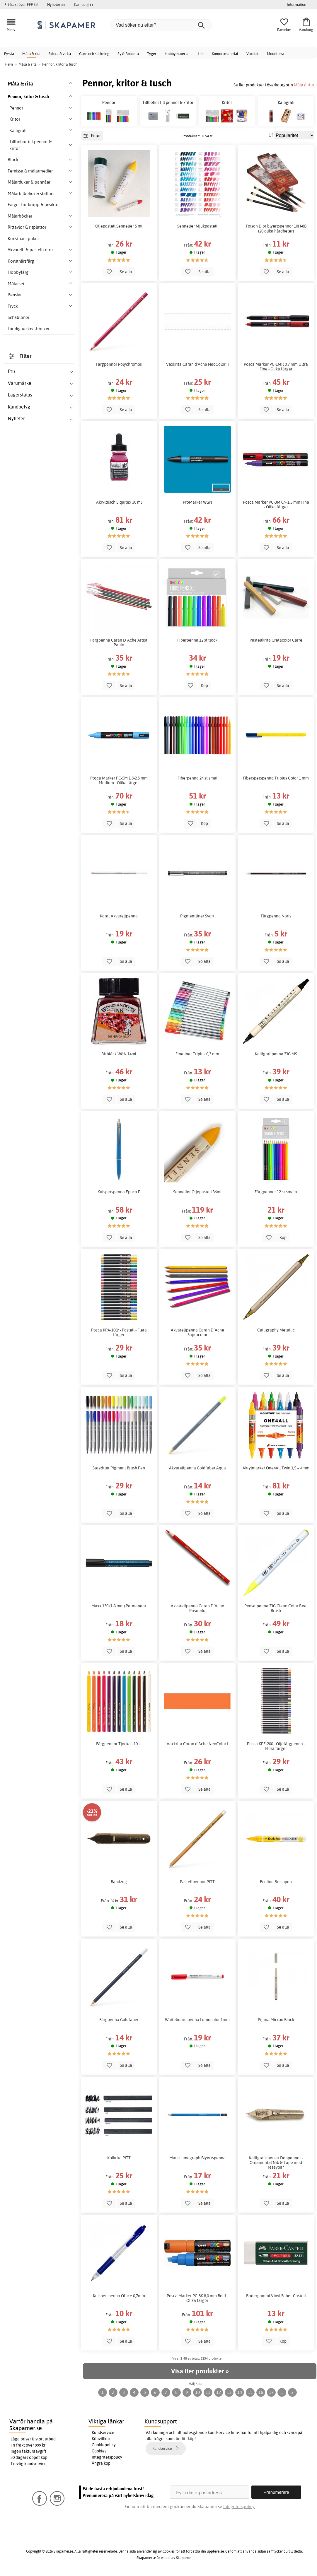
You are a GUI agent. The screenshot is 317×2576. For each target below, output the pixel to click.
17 (271, 2392)
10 (197, 2392)
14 (239, 2392)
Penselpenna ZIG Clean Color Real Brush (276, 1608)
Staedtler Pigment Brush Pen (119, 1468)
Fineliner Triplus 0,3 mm (197, 1054)
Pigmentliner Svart (197, 916)
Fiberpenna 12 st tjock (197, 640)
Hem (9, 64)
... (281, 2392)
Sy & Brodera (128, 53)
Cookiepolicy (104, 2444)
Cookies (99, 2451)
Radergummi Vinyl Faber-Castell (276, 2295)
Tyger (151, 53)
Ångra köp (101, 2463)
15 (250, 2392)
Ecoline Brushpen (276, 1881)
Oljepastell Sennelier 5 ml (118, 226)
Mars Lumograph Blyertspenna (197, 2158)
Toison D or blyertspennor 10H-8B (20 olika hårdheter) (276, 228)
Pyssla (9, 53)
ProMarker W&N (197, 502)
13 (229, 2392)
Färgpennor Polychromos (119, 364)
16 (260, 2392)
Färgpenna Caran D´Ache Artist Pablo (118, 642)
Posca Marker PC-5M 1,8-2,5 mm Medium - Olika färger (119, 780)
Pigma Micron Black (276, 2019)
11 (208, 2392)
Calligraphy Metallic (276, 1330)
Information (296, 4)
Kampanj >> (84, 4)
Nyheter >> (56, 4)
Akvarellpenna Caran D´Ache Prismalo (197, 1608)
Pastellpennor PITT (197, 1881)
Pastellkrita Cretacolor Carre (276, 640)
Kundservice (103, 2432)
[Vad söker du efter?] (161, 25)
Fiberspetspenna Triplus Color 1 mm (276, 778)
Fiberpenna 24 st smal (197, 778)
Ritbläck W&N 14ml (118, 1054)
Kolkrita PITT (119, 2158)
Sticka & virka (60, 53)
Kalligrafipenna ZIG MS (276, 1054)
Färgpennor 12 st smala (276, 1191)
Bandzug (119, 1881)
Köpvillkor (101, 2438)
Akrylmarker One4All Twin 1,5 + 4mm (276, 1468)
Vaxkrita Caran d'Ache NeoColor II (197, 364)
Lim (201, 53)
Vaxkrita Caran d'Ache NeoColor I (197, 1743)
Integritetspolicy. (239, 2506)
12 (218, 2392)
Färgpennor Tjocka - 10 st (119, 1743)
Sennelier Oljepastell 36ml (197, 1191)
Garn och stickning (94, 53)
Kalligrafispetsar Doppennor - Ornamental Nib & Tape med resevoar (276, 2163)
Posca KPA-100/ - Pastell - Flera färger (119, 1332)
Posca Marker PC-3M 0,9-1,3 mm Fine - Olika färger (276, 504)
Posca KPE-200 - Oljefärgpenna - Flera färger (276, 1746)
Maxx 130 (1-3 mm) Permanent (118, 1606)
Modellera (275, 53)
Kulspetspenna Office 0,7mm (119, 2295)
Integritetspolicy (107, 2457)
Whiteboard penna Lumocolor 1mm (197, 2019)
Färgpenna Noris (276, 916)
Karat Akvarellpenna (119, 916)
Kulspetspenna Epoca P (119, 1191)
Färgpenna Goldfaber (119, 2019)
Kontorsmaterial (225, 53)
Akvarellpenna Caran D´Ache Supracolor (197, 1332)
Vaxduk (252, 53)
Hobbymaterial (177, 53)
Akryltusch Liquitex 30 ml (119, 502)
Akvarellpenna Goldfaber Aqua (197, 1468)
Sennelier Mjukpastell (197, 226)
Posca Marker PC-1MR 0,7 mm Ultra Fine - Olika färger (276, 366)
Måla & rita (31, 53)
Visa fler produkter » (200, 2371)
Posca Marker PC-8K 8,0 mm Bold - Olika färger (197, 2298)
